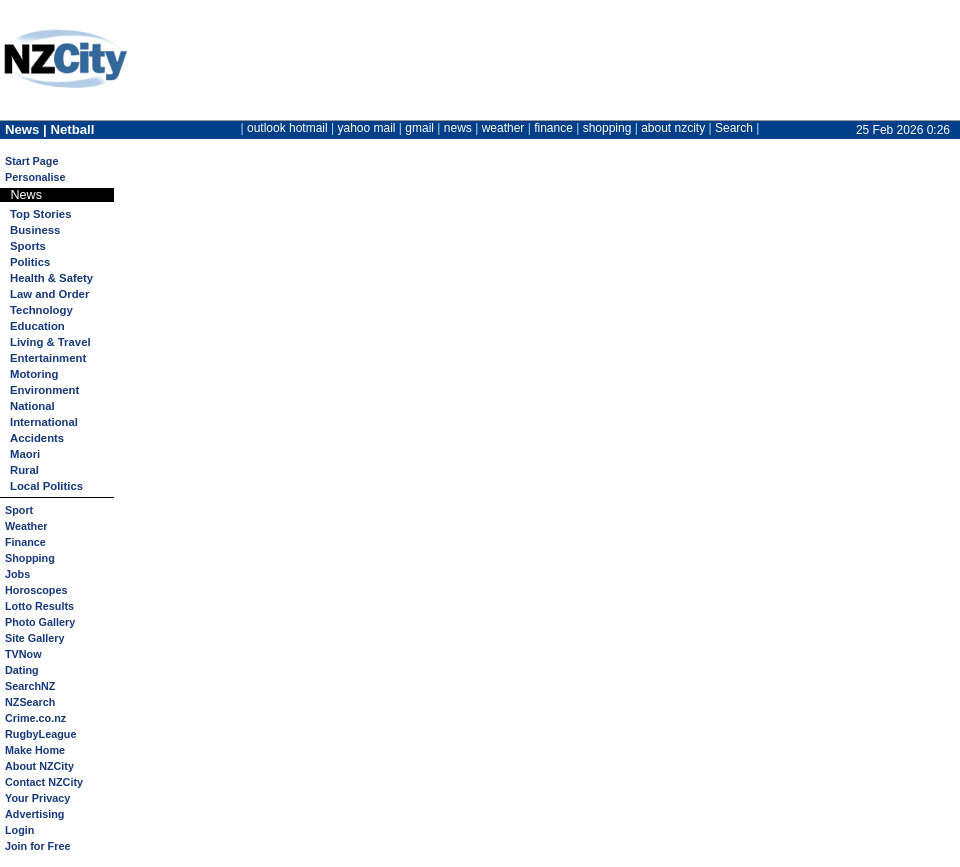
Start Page (31, 161)
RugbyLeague (40, 734)
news (458, 128)
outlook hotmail (287, 128)
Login (19, 830)
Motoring (34, 374)
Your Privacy (37, 798)
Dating (22, 670)
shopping (607, 128)
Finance (25, 542)
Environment (44, 390)
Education (37, 326)
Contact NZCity (44, 782)
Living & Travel (50, 342)
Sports (28, 246)
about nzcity (673, 128)
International (44, 422)
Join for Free (37, 846)
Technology (41, 310)
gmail (419, 128)
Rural (24, 470)
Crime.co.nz (35, 718)
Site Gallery (34, 638)
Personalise (35, 177)
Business (35, 230)
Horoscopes (36, 590)
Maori (25, 454)
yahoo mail (367, 128)
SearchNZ (30, 686)
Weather (26, 526)
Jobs (17, 574)
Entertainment (48, 358)
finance (553, 128)
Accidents (37, 438)
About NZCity (39, 766)
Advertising (34, 814)
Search (734, 128)
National (32, 406)
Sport (19, 510)
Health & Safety (51, 278)
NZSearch (30, 702)
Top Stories (40, 214)
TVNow (23, 654)
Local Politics (46, 486)
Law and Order (49, 294)
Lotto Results (39, 606)
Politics (30, 262)
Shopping (30, 558)
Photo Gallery (40, 622)
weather (503, 128)
